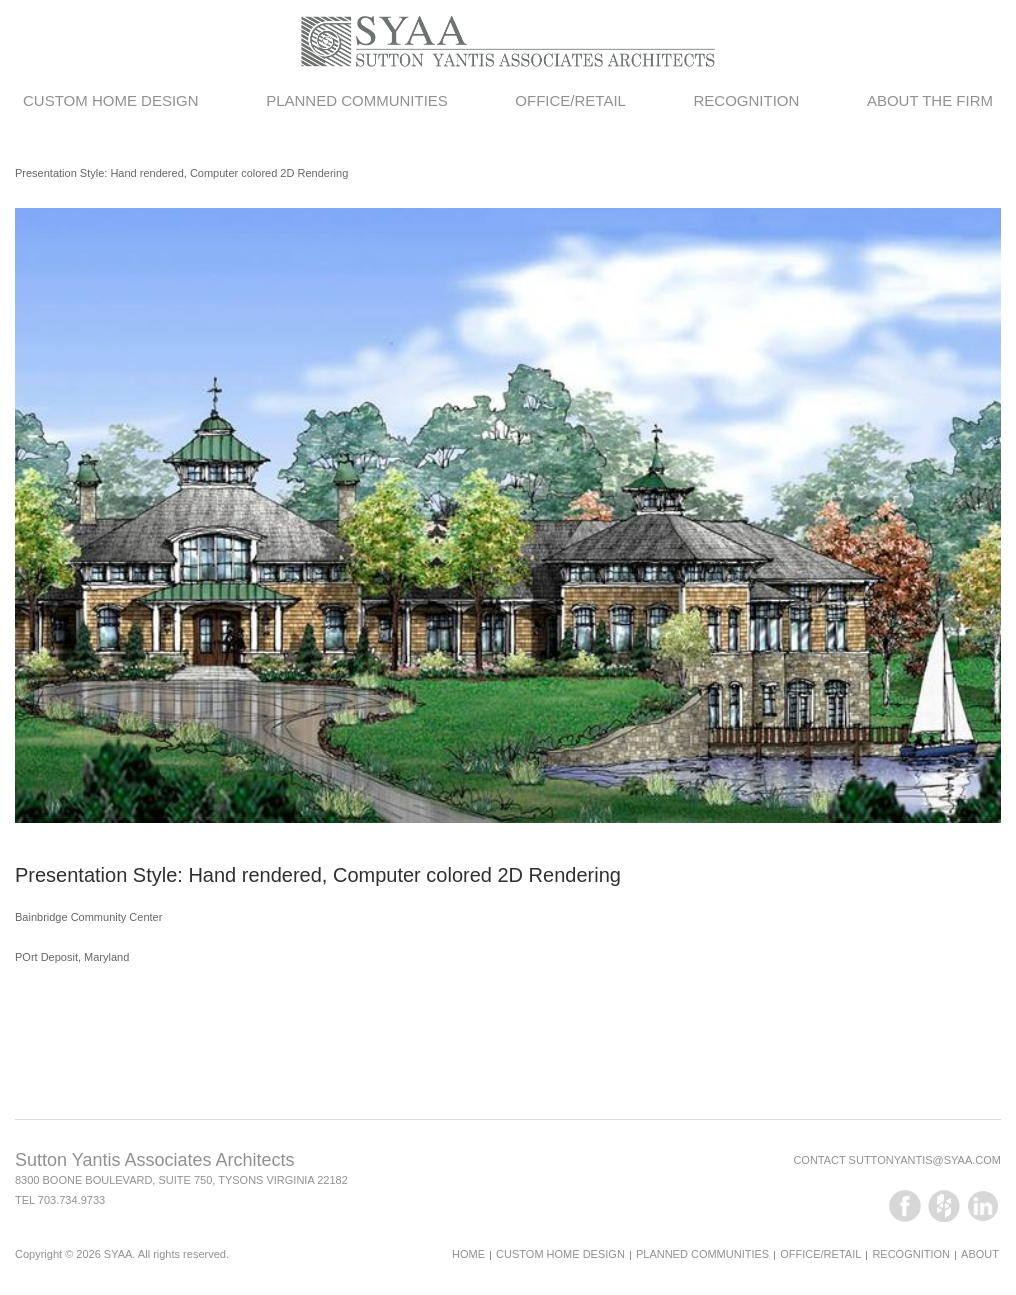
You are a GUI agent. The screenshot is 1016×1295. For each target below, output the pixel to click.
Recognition (746, 100)
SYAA (118, 1254)
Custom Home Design (111, 100)
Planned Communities (357, 100)
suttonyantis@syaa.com (925, 1160)
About (980, 1254)
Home (468, 1254)
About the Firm (930, 100)
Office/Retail (570, 100)
